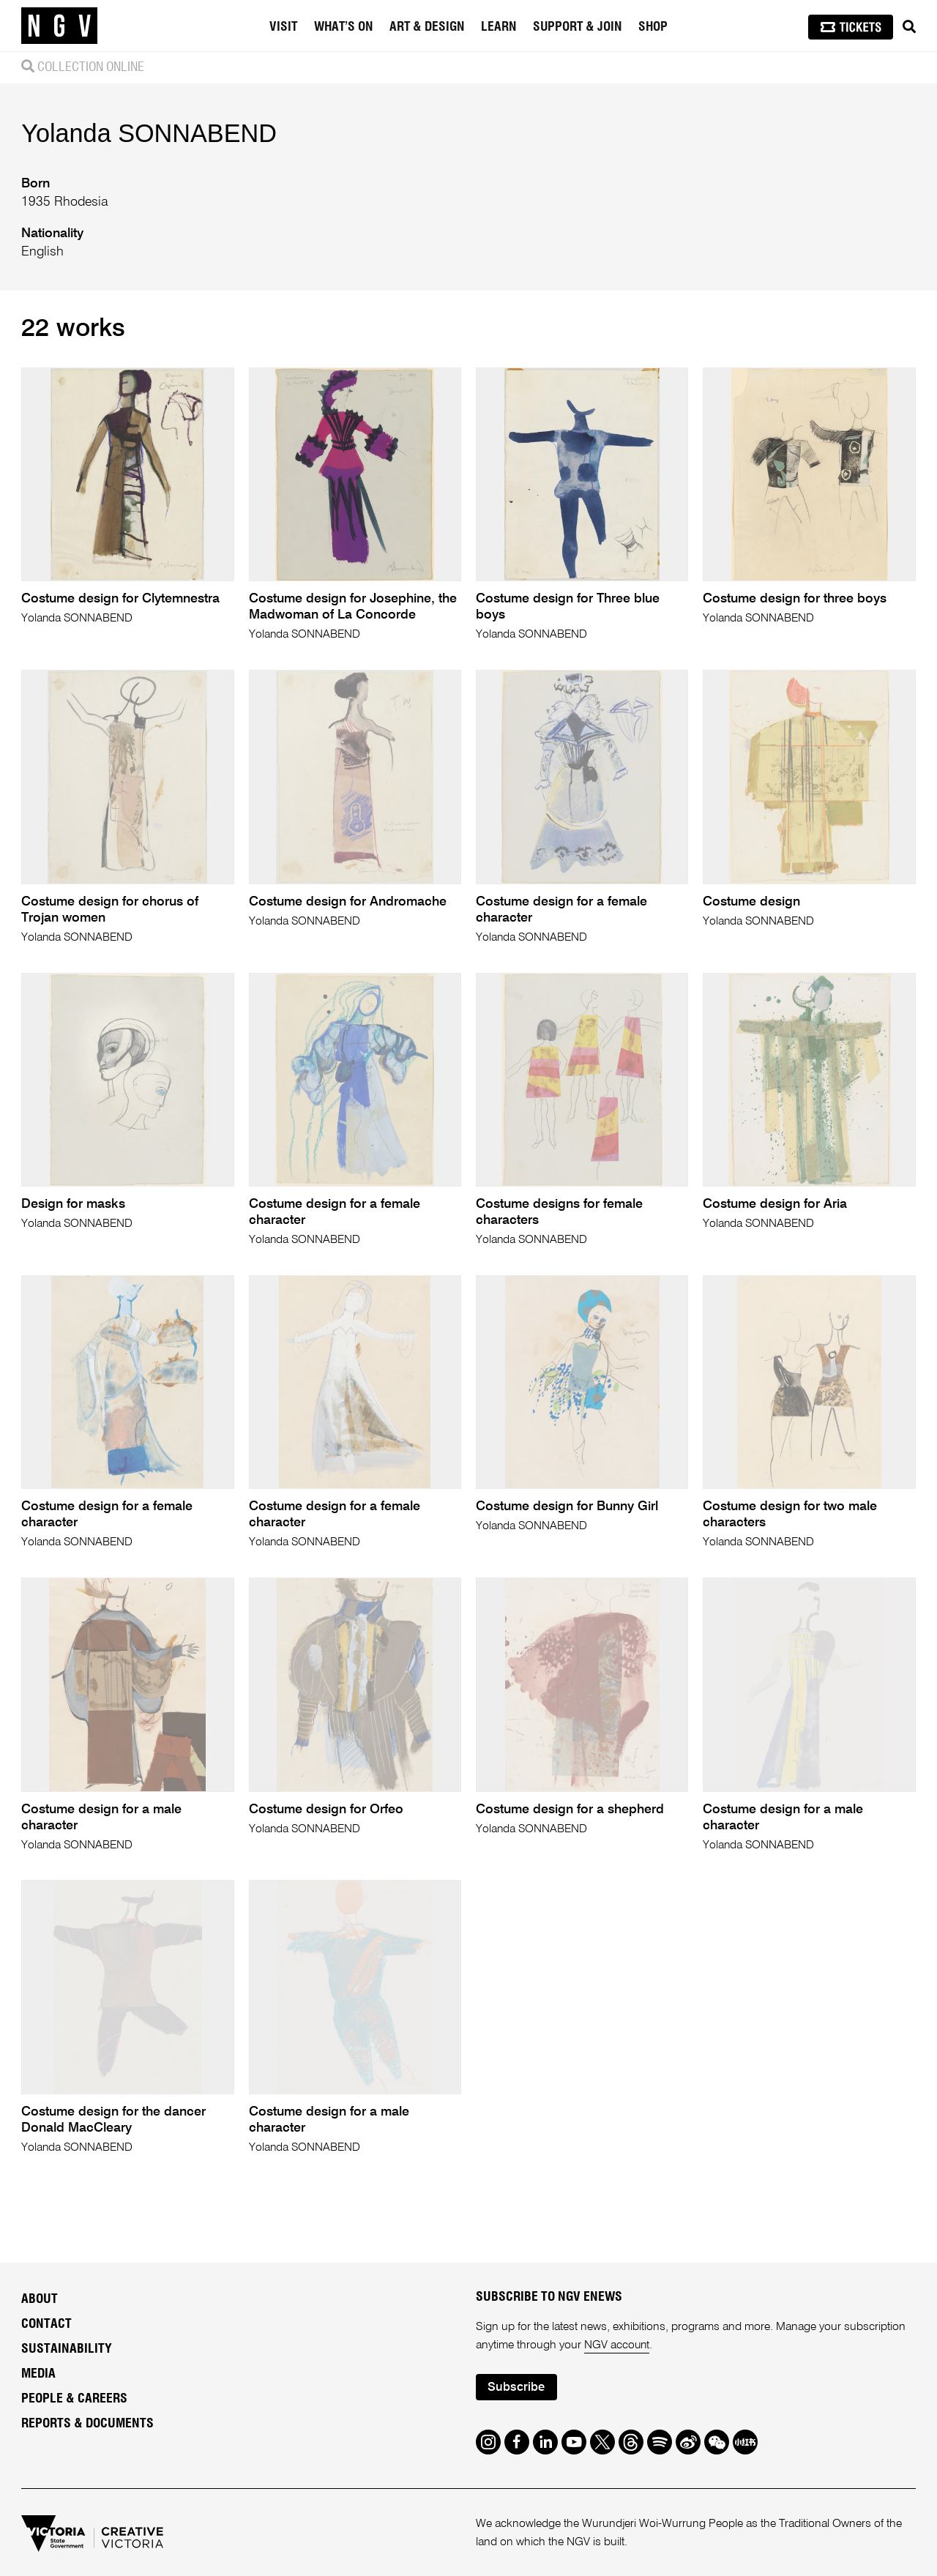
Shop (653, 27)
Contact (46, 2321)
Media (38, 2371)
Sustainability (66, 2346)
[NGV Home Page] (59, 25)
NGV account (617, 2342)
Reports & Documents (87, 2420)
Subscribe (516, 2384)
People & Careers (74, 2396)
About (39, 2296)
